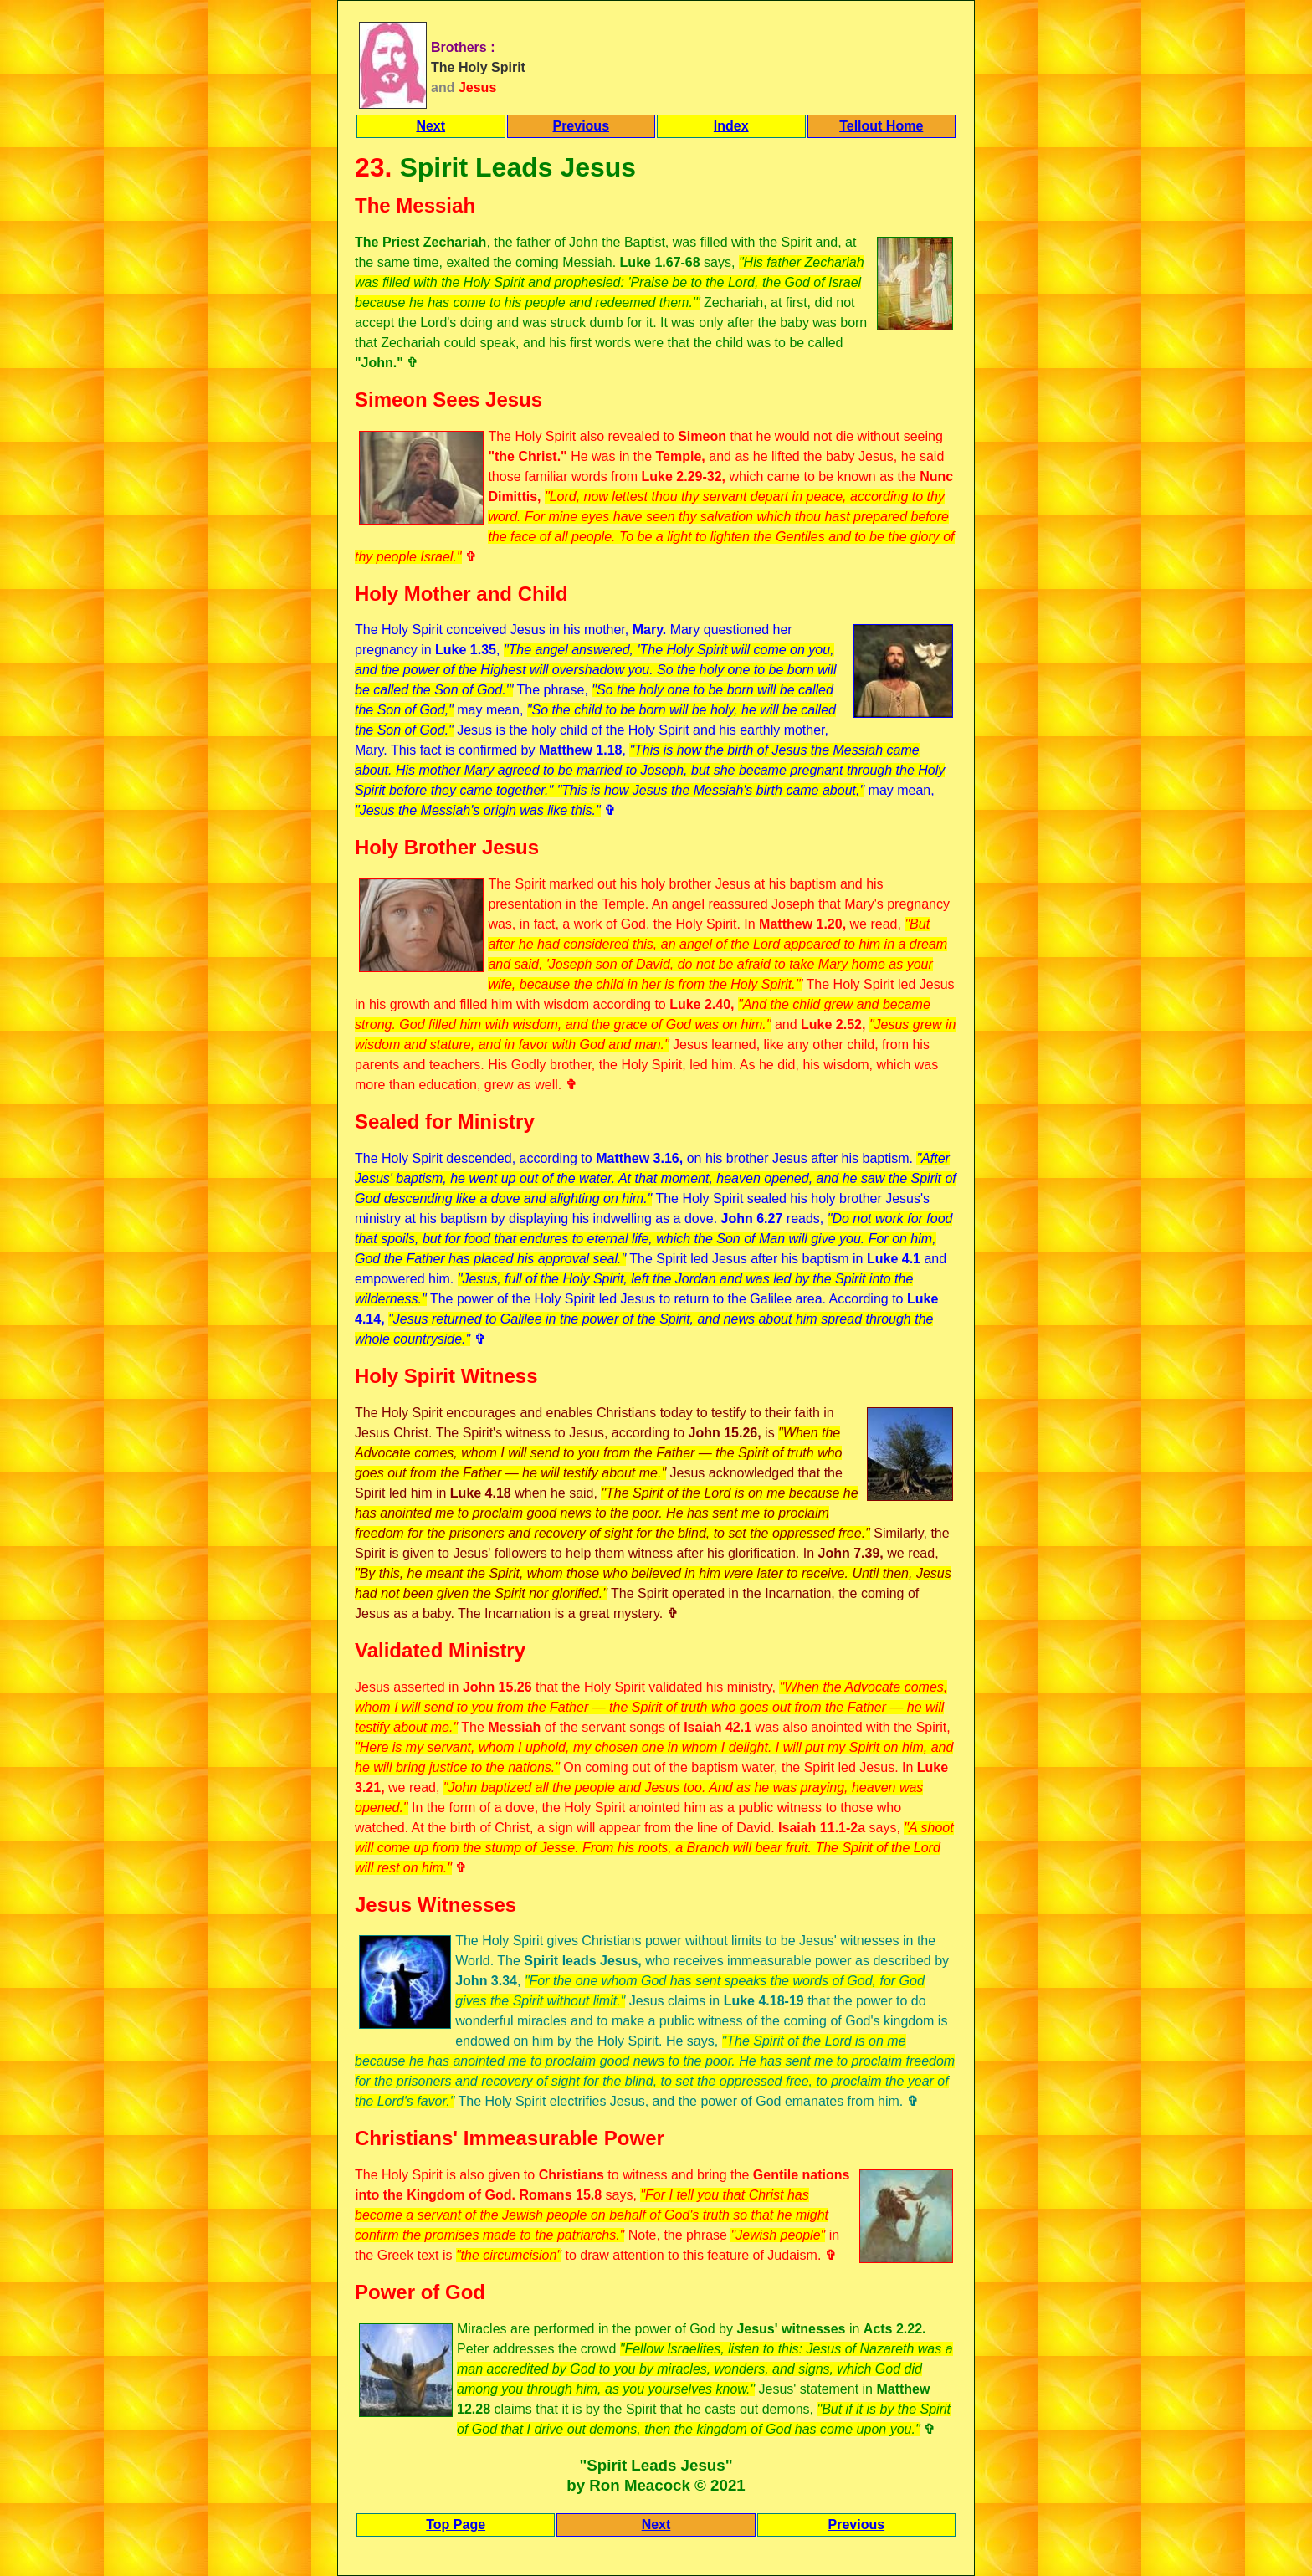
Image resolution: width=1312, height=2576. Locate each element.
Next (430, 126)
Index (731, 126)
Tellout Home (881, 126)
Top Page (455, 2524)
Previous (580, 126)
